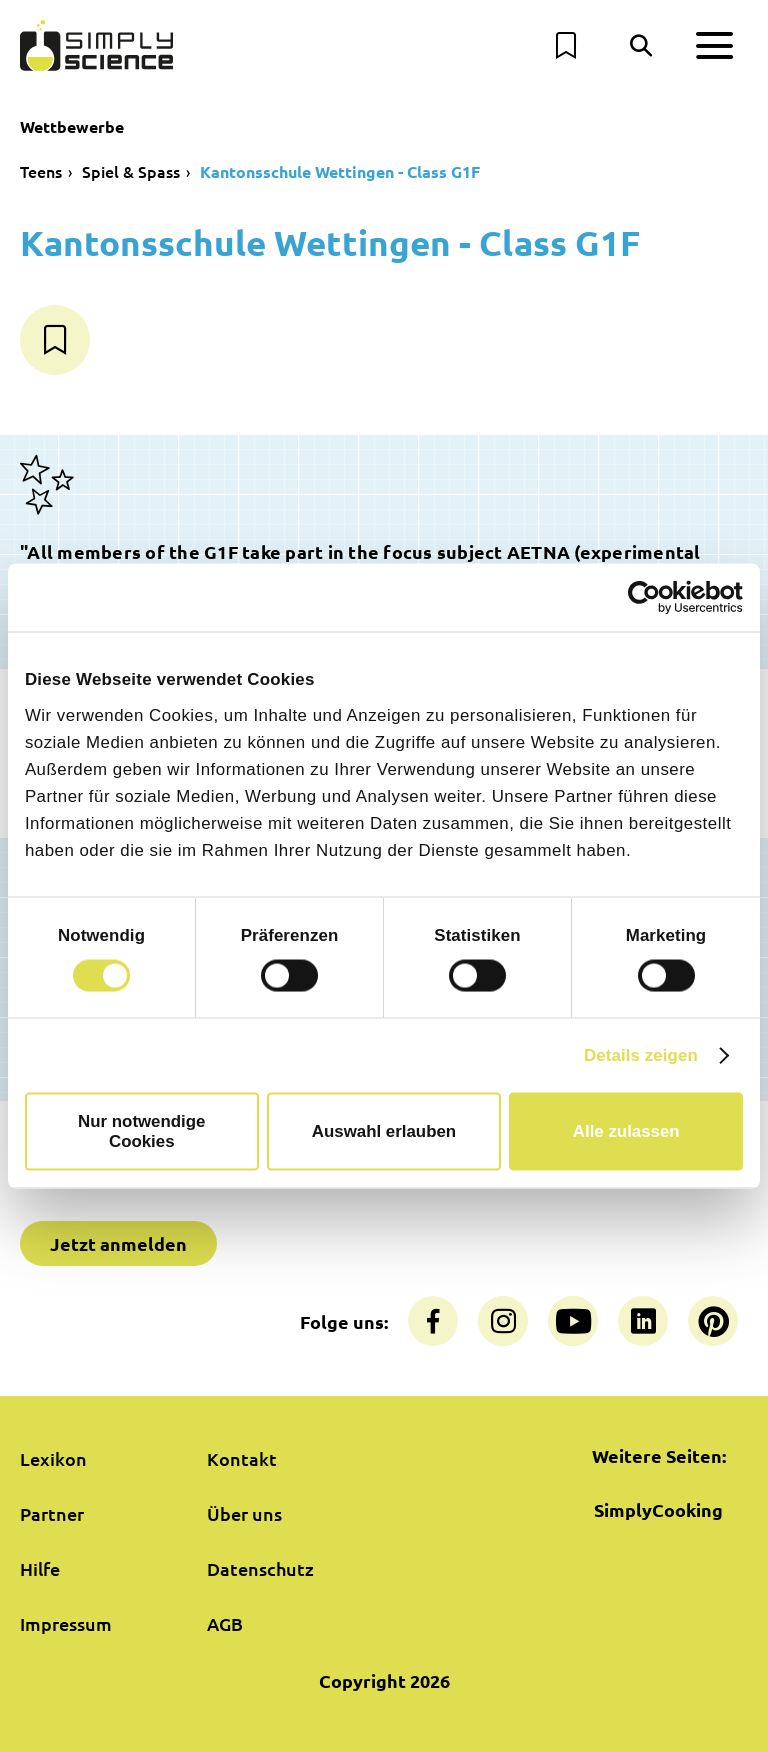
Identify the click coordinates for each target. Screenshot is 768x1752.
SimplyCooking (658, 1509)
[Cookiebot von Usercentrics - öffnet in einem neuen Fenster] (655, 597)
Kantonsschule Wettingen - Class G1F (340, 171)
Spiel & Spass (131, 171)
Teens (41, 171)
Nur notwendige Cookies (141, 1131)
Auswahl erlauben (384, 1131)
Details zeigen (641, 1055)
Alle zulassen (626, 1131)
